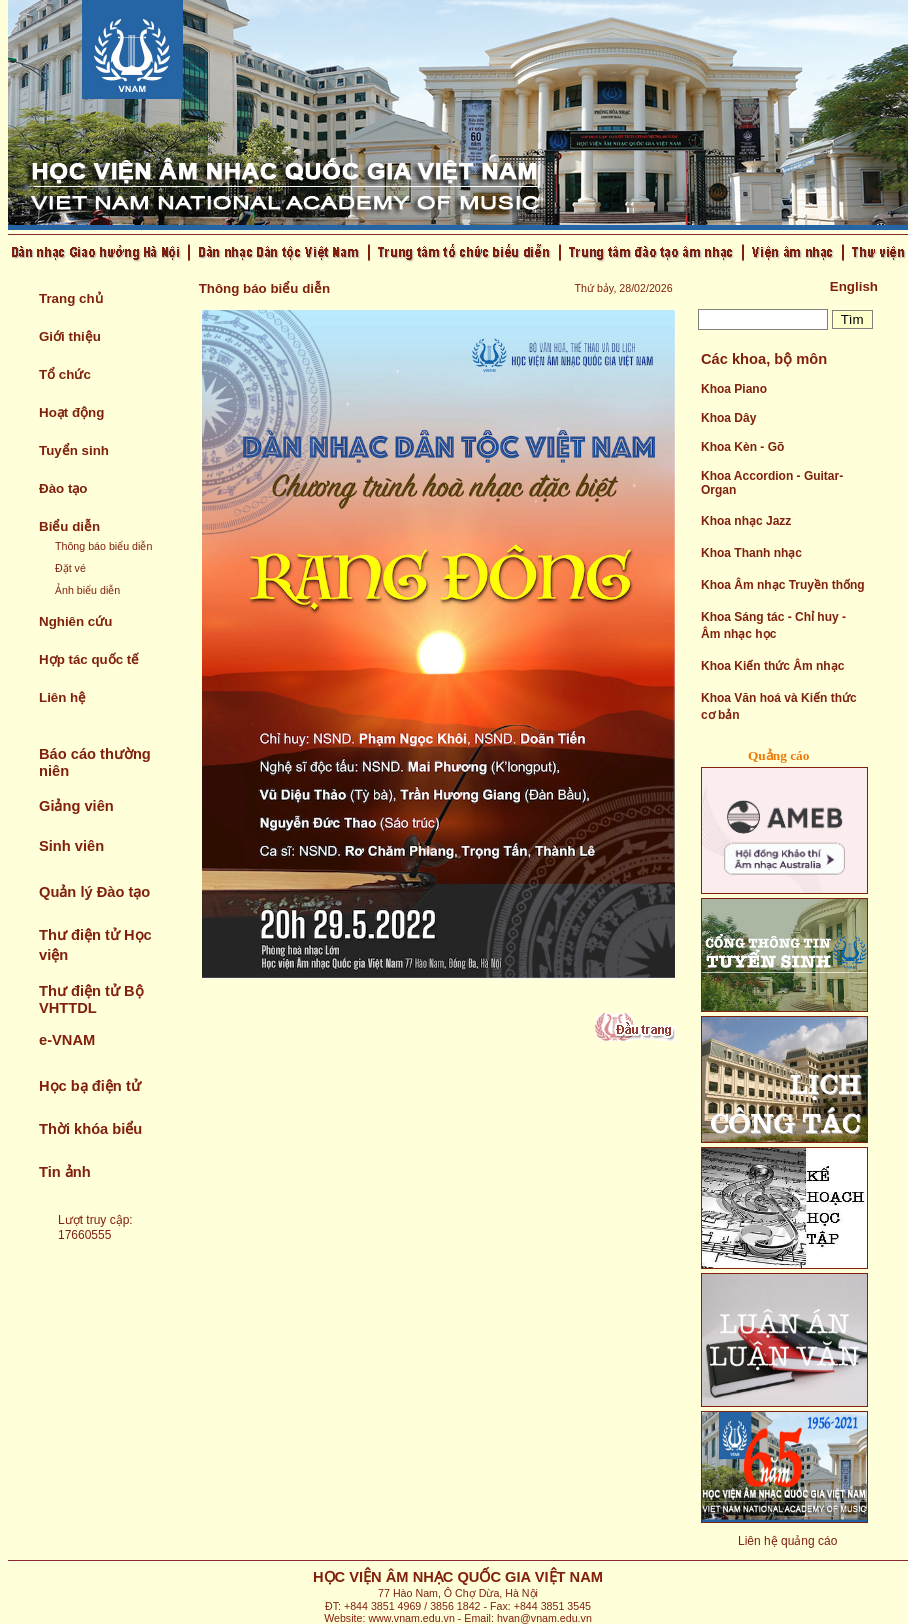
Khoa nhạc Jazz (746, 521)
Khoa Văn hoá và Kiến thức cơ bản (779, 706)
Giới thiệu (70, 336)
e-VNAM (67, 1040)
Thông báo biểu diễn (103, 546)
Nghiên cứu (75, 621)
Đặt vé (70, 568)
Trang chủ (71, 298)
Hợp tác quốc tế (89, 659)
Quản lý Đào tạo (94, 892)
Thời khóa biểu (90, 1129)
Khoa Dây (728, 418)
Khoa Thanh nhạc (751, 553)
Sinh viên (71, 846)
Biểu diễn (69, 526)
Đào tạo (63, 488)
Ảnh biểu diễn (87, 590)
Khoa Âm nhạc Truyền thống (783, 585)
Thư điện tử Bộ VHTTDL (91, 999)
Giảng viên (76, 806)
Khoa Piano (734, 389)
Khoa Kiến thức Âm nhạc (772, 666)
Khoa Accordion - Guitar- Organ (772, 483)
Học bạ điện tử (90, 1086)
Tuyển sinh (74, 450)
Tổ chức (65, 374)
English (854, 286)
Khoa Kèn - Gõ (742, 447)
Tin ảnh (65, 1172)
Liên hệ (62, 697)
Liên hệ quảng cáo (787, 1541)
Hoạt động (71, 412)
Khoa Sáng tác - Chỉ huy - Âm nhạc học (773, 625)
